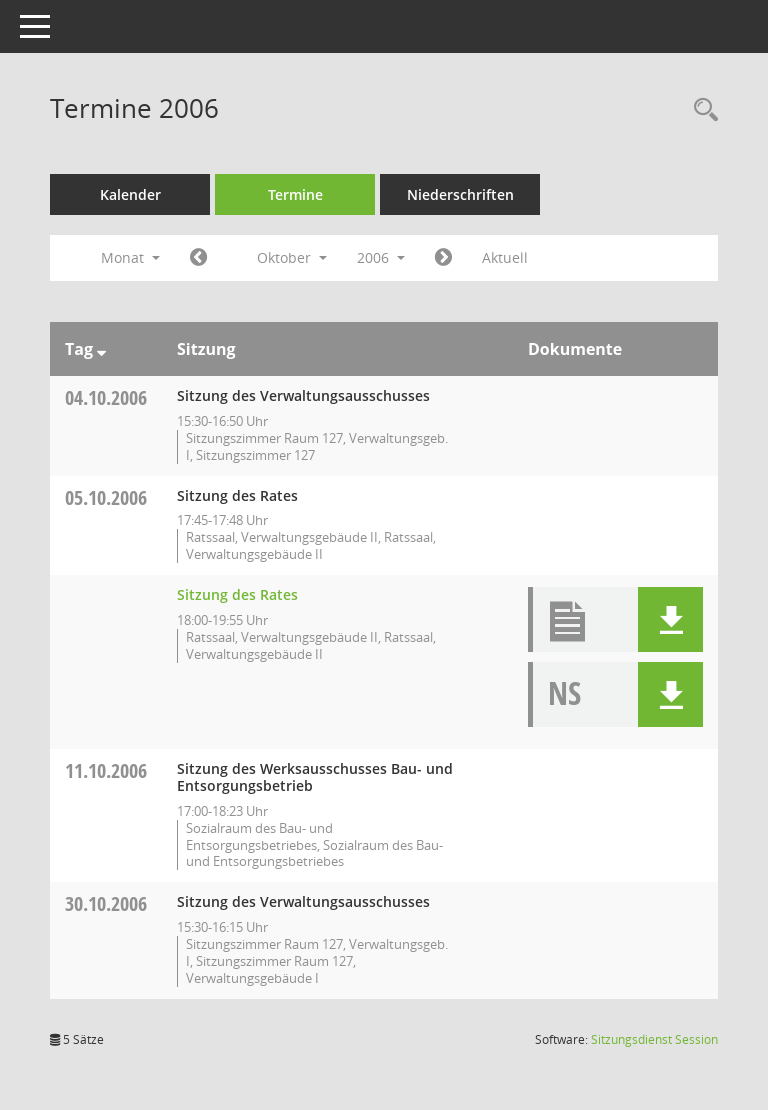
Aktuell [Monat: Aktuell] (505, 257)
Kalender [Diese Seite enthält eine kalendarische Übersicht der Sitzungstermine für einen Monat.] (130, 194)
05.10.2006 (106, 497)
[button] (670, 619)
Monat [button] (130, 257)
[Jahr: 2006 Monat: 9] (198, 258)
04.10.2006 (106, 397)
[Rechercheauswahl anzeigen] (701, 110)
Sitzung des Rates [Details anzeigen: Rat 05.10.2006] (237, 594)
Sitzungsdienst (654, 1039)
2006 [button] (381, 257)
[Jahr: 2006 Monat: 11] (443, 258)
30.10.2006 (106, 903)
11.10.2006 (106, 770)
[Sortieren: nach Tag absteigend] (101, 349)
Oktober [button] (292, 257)
